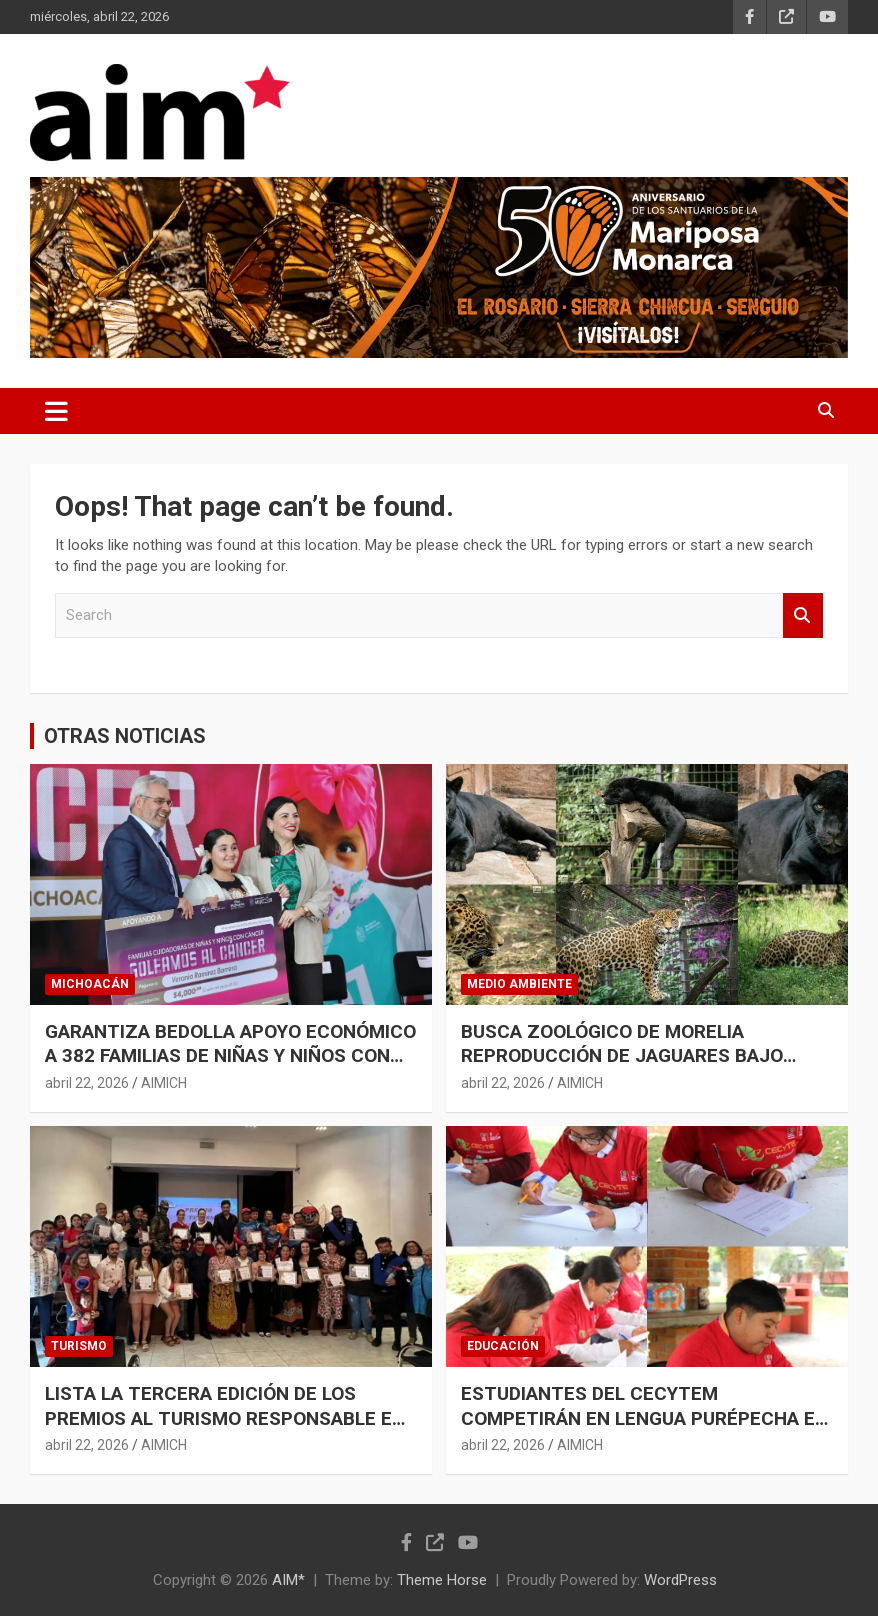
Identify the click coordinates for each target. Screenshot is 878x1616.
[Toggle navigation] (56, 411)
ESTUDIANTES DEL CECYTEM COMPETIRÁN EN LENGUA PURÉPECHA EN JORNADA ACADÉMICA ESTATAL (644, 1418)
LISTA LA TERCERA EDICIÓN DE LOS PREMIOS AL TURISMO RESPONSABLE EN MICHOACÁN (225, 1418)
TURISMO (79, 1346)
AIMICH (164, 1083)
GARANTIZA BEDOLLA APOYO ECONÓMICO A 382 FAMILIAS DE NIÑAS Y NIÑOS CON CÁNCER (230, 1056)
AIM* (288, 1580)
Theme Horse (442, 1580)
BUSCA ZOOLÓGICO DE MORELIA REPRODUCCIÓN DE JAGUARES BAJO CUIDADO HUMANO (622, 1056)
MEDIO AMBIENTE (519, 984)
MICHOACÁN (90, 984)
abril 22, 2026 (87, 1083)
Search (803, 615)
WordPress (680, 1580)
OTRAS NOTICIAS (125, 736)
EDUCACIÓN (503, 1346)
